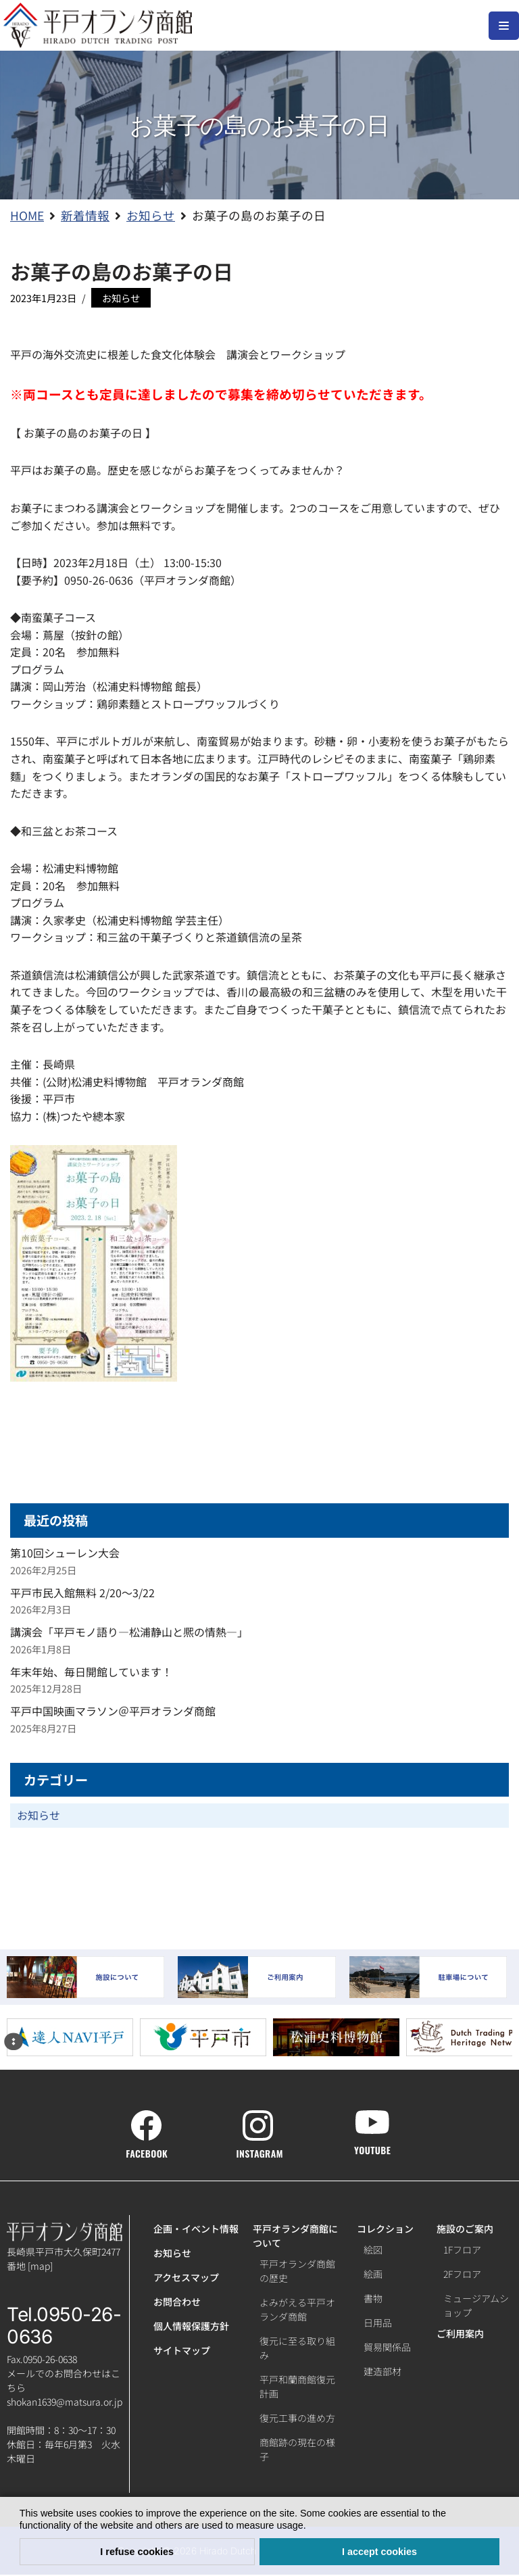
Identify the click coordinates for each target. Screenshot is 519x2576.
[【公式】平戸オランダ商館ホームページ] (97, 25)
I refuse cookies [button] (137, 2551)
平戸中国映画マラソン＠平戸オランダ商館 (113, 1712)
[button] (311, 2527)
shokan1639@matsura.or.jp (64, 2403)
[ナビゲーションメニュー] (504, 25)
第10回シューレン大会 (65, 1554)
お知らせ (121, 298)
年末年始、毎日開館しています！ (91, 1672)
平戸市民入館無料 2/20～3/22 (82, 1593)
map (40, 2267)
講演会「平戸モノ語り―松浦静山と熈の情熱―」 (129, 1633)
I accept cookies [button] (379, 2551)
